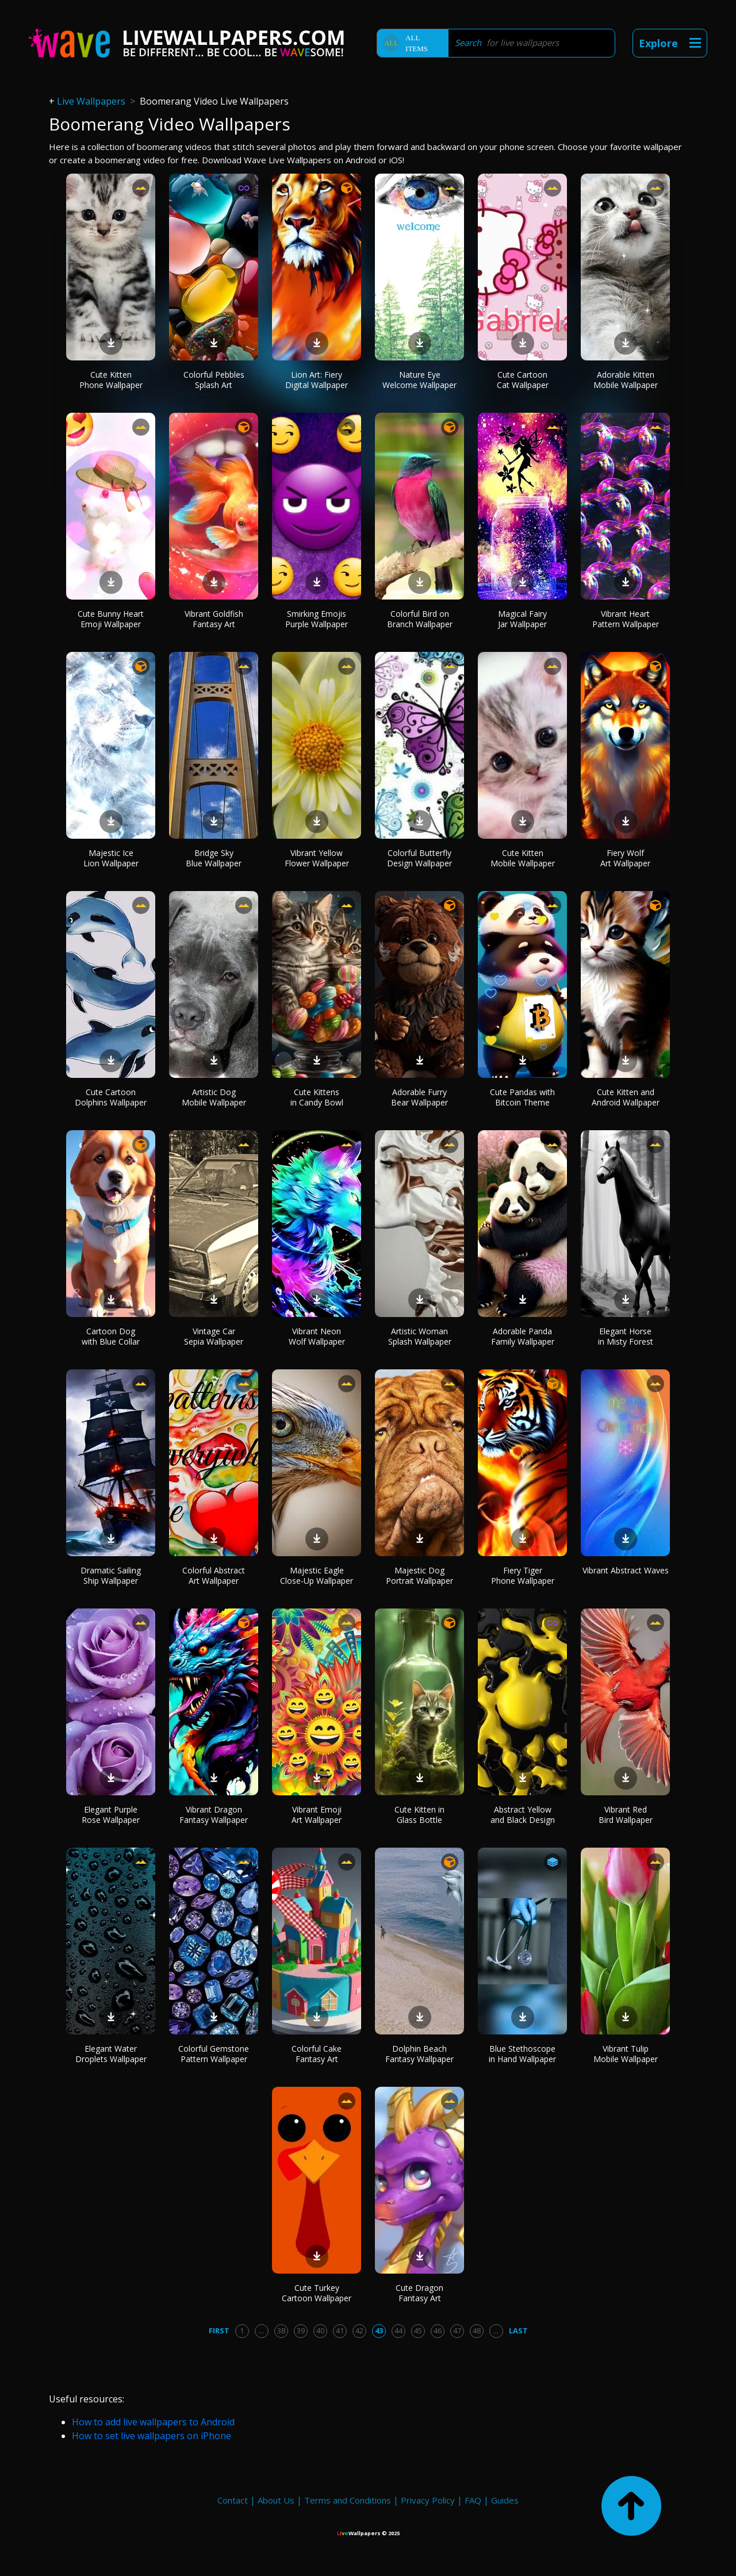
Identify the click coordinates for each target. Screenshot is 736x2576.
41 (340, 2330)
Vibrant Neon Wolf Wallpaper (317, 1336)
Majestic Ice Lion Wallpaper (111, 858)
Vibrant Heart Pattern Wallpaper (625, 618)
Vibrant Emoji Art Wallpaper (317, 1814)
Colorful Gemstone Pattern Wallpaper (213, 2053)
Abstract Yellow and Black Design (522, 1814)
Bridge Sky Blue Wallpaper (213, 858)
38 (281, 2330)
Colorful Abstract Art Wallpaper (213, 1575)
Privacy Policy (428, 2500)
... (261, 2330)
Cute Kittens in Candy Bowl (316, 1097)
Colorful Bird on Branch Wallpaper (420, 618)
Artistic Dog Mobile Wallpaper (214, 1097)
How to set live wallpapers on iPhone (151, 2435)
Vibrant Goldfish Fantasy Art (214, 618)
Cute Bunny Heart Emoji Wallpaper (111, 618)
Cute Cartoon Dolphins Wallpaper (111, 1097)
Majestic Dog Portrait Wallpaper (419, 1575)
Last (518, 2330)
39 (301, 2330)
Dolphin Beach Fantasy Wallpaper (419, 2053)
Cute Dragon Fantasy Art (419, 2293)
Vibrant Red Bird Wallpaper (626, 1814)
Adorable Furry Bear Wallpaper (419, 1097)
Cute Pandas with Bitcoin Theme (522, 1097)
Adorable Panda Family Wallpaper (522, 1336)
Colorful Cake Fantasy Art (317, 2053)
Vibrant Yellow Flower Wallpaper (317, 858)
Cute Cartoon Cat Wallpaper (523, 379)
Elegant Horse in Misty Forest (625, 1336)
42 (359, 2330)
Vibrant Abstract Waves (625, 1570)
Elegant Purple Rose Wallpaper (111, 1814)
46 (438, 2330)
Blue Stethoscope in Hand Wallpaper (522, 2053)
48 (477, 2330)
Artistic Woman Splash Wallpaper (419, 1336)
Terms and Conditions (347, 2500)
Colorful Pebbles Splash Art (213, 379)
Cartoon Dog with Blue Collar (111, 1336)
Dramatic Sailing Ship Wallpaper (110, 1575)
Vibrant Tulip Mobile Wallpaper (625, 2053)
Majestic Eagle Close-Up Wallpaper (316, 1575)
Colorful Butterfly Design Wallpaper (419, 858)
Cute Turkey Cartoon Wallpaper (316, 2293)
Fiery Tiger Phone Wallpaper (522, 1575)
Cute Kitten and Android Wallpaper (626, 1097)
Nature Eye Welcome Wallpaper (419, 379)
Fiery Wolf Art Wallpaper (625, 858)
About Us (276, 2500)
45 (418, 2330)
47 (457, 2330)
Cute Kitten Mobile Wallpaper (522, 858)
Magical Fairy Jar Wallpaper (522, 618)
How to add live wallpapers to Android (153, 2422)
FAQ (473, 2500)
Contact (232, 2500)
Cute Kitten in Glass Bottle (419, 1814)
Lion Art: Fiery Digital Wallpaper (316, 379)
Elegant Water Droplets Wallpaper (111, 2053)
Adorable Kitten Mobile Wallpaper (625, 379)
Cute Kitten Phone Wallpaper (111, 379)
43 (379, 2330)
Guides (505, 2500)
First (219, 2330)
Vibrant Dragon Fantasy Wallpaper (213, 1814)
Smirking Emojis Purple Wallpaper (316, 618)
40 (320, 2330)
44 (398, 2330)
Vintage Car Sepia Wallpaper (213, 1336)
